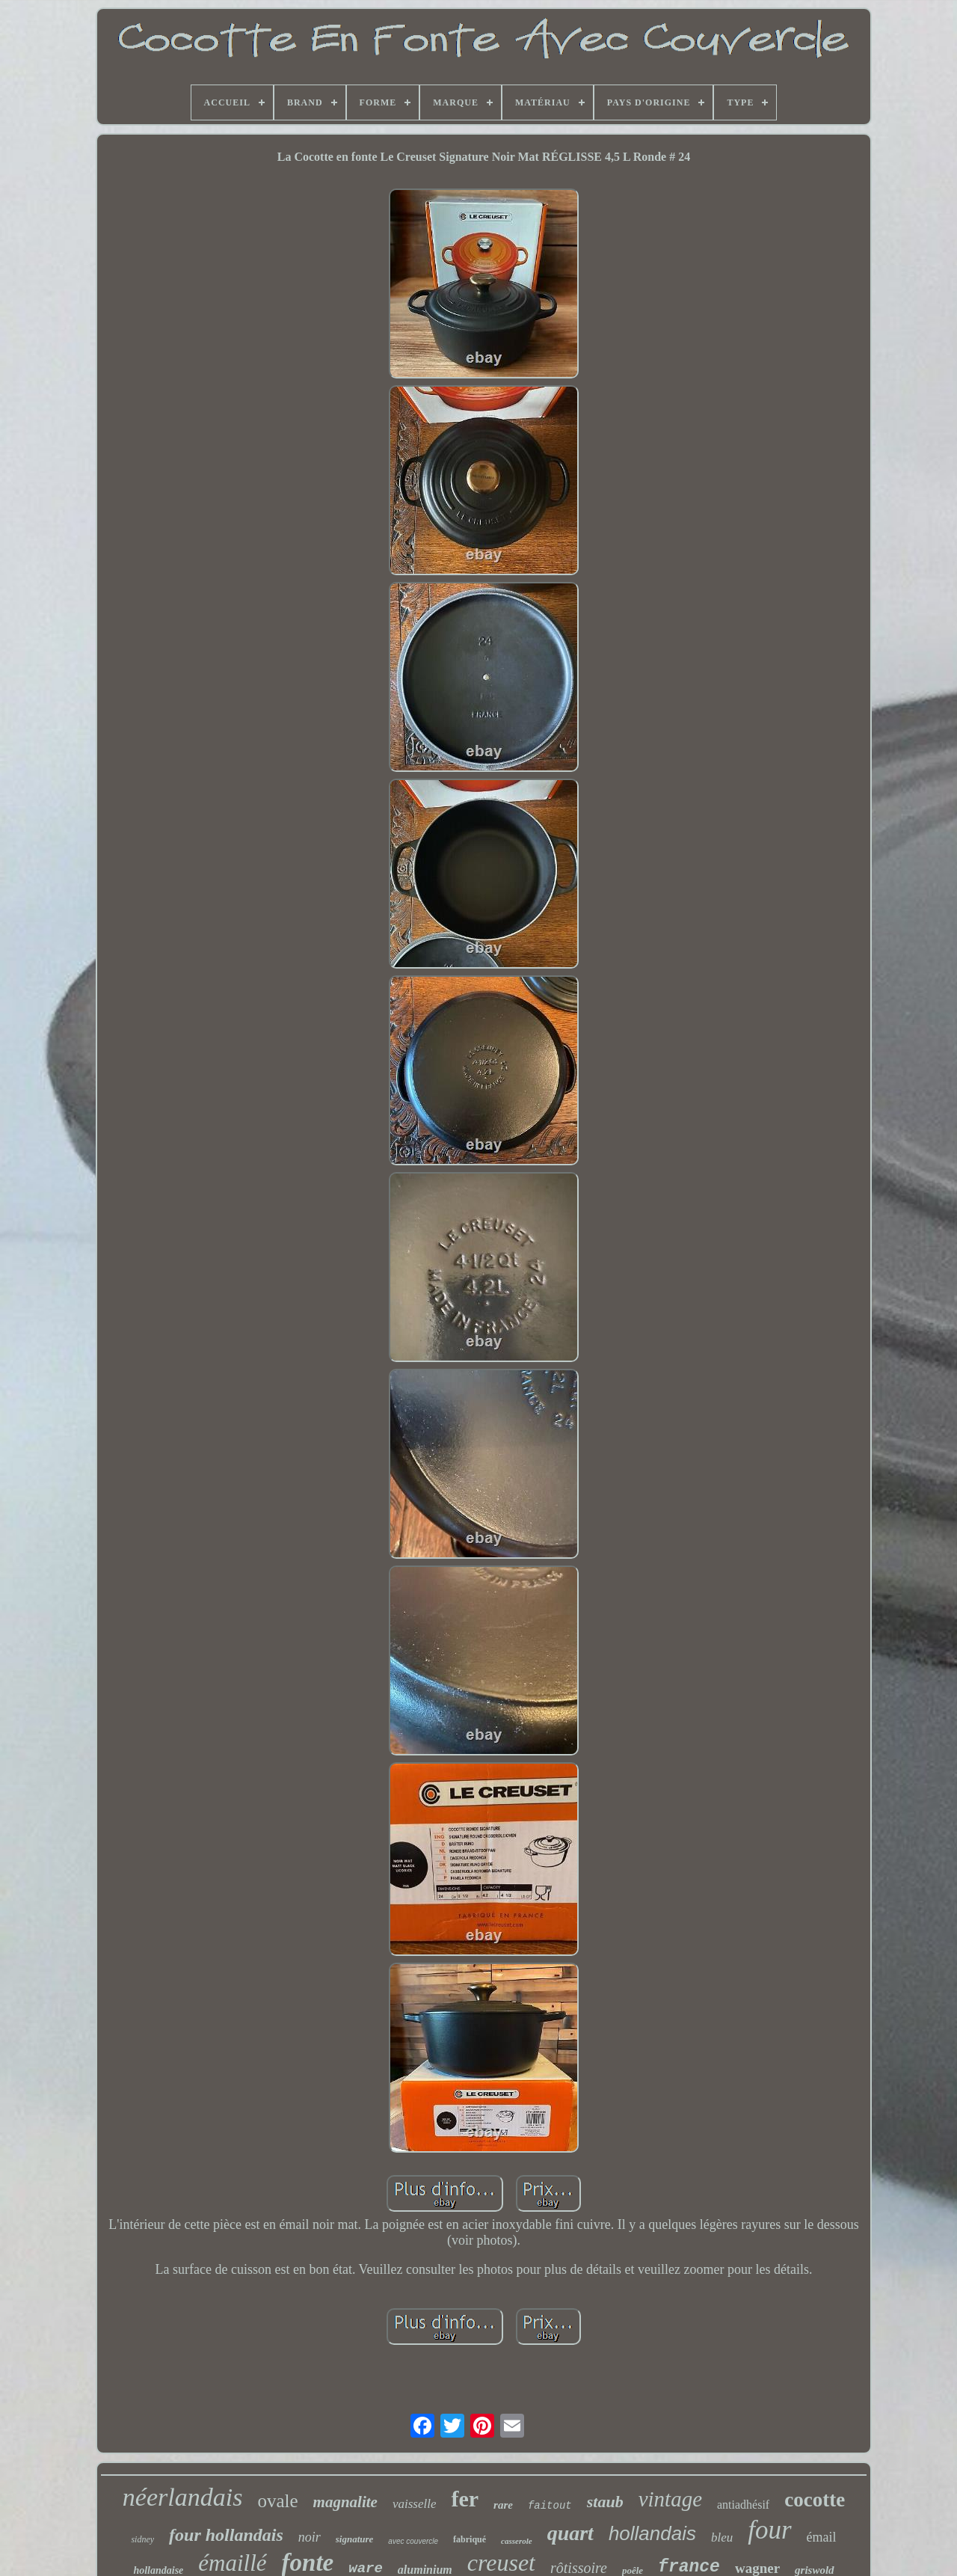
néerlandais (183, 2497)
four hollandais (226, 2535)
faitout (550, 2506)
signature (355, 2539)
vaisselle (415, 2504)
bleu (722, 2537)
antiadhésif (743, 2504)
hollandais (652, 2533)
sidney (142, 2539)
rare (503, 2505)
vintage (670, 2499)
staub (605, 2501)
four (769, 2530)
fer (464, 2498)
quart (570, 2533)
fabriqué (469, 2539)
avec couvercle (413, 2541)
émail (822, 2537)
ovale (277, 2501)
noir (309, 2537)
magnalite (345, 2502)
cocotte (814, 2499)
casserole (516, 2540)
